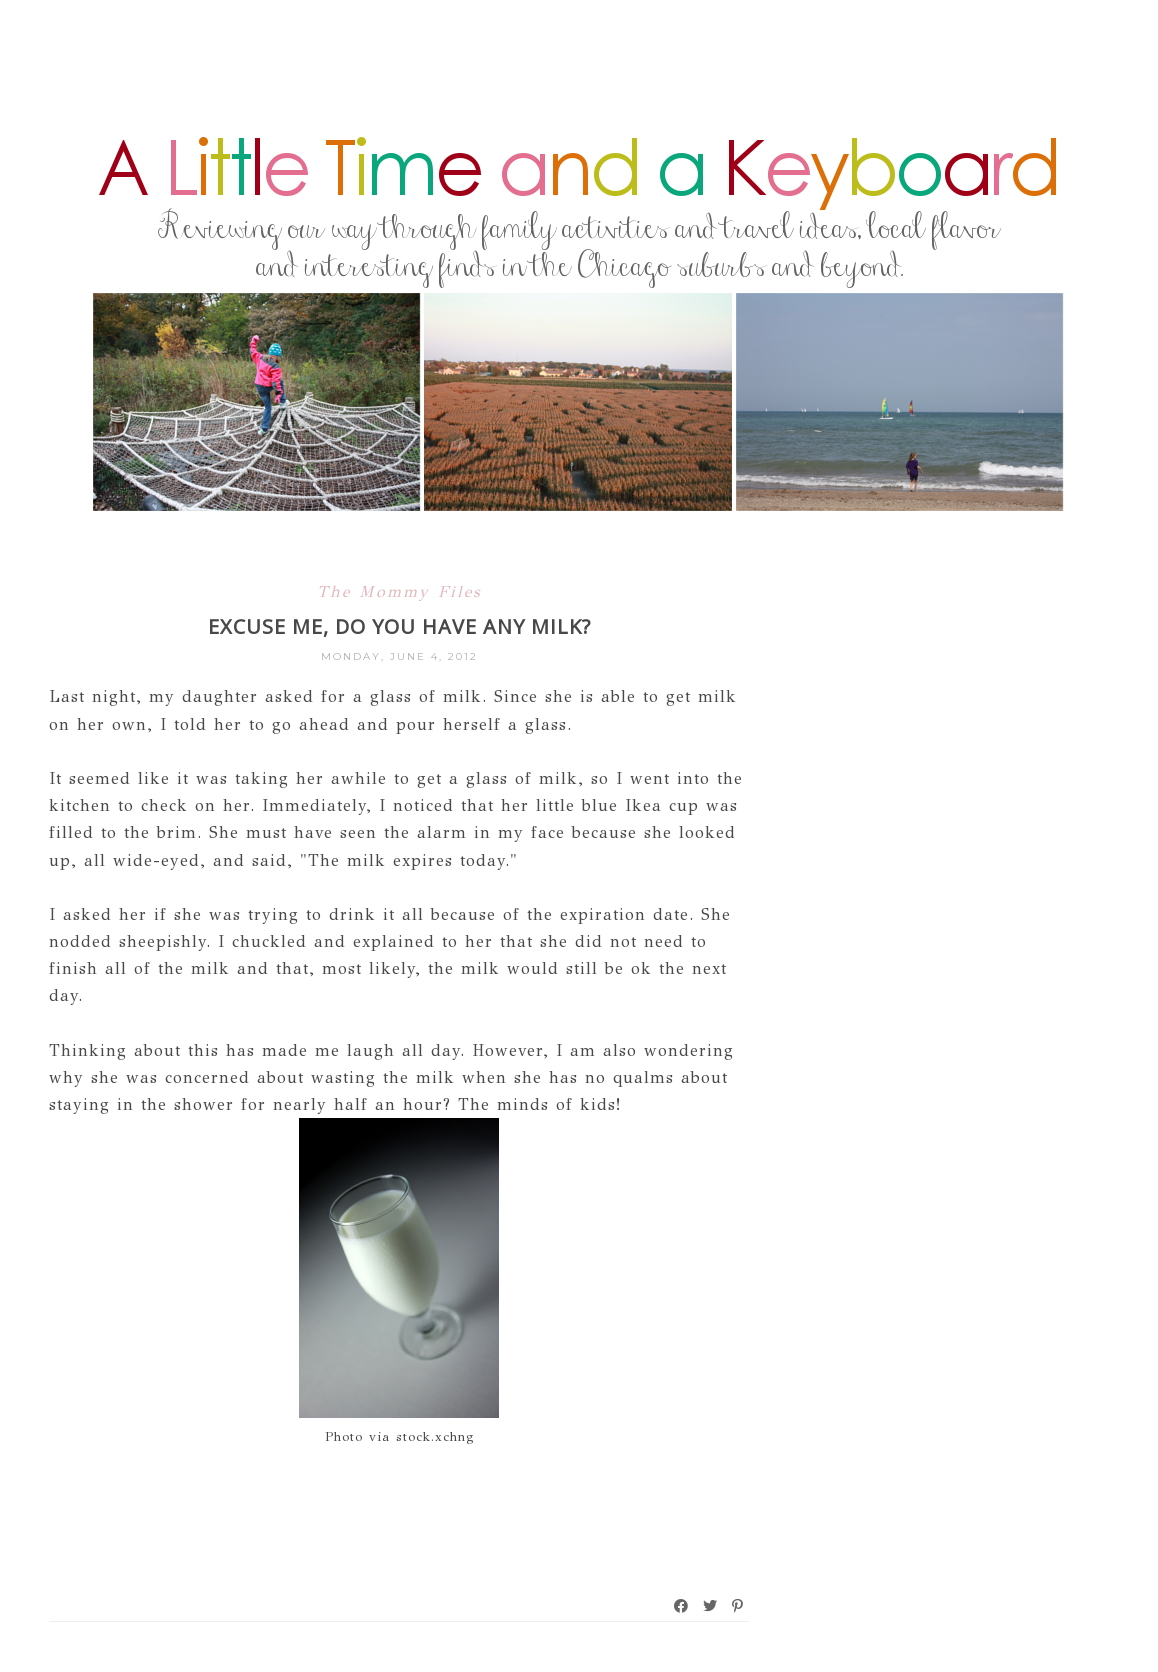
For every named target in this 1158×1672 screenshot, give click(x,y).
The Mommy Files (399, 591)
